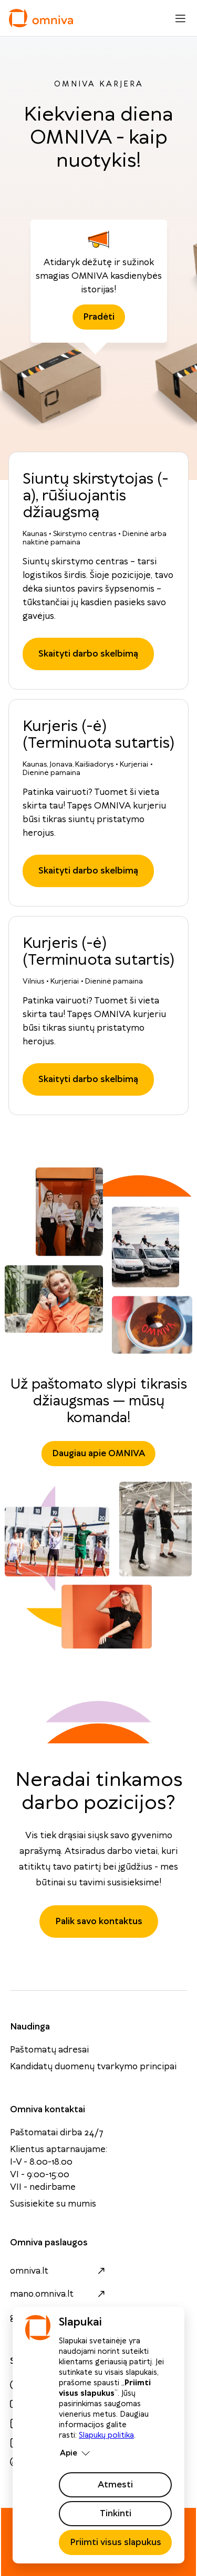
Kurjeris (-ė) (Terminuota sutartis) (98, 735)
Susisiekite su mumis (53, 2204)
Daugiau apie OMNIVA (98, 1453)
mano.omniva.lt (59, 2294)
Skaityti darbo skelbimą (88, 654)
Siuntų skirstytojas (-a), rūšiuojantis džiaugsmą (95, 496)
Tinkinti (115, 2513)
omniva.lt (59, 2271)
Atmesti (115, 2485)
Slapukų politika (106, 2435)
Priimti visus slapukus (115, 2542)
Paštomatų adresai (49, 2050)
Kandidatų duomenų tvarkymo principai (93, 2066)
